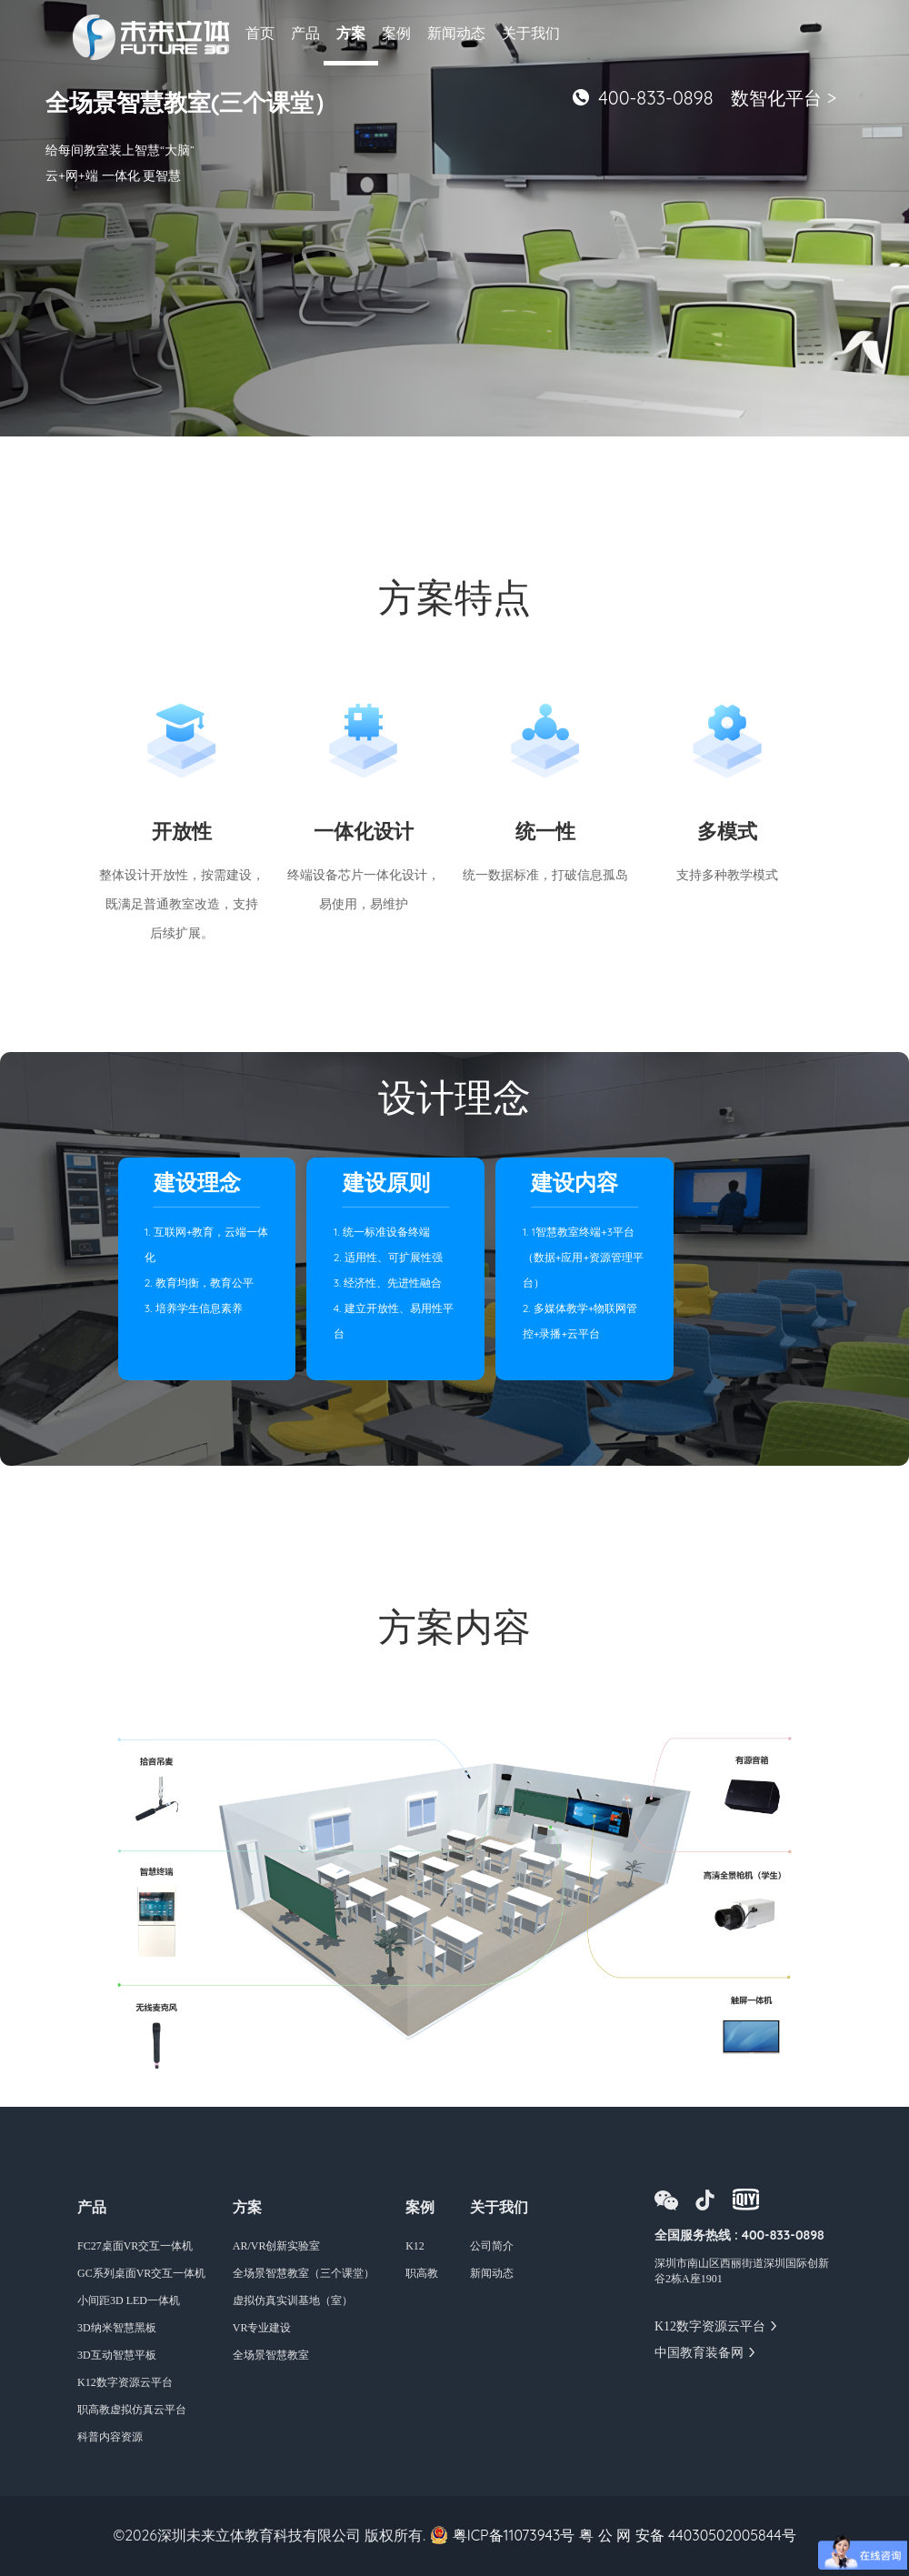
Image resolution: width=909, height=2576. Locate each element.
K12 (415, 2246)
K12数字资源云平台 (125, 2382)
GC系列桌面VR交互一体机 (141, 2273)
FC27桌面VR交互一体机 (135, 2246)
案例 (396, 33)
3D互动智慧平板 (116, 2355)
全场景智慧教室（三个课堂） (304, 2273)
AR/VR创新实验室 (277, 2246)
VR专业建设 (262, 2327)
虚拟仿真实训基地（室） (293, 2300)
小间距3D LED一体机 (128, 2300)
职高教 (421, 2273)
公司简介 (492, 2246)
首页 (260, 33)
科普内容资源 (110, 2437)
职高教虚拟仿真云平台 (131, 2409)
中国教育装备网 (699, 2353)
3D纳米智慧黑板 (116, 2327)
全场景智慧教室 (271, 2355)
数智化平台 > (783, 97)
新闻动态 (456, 33)
